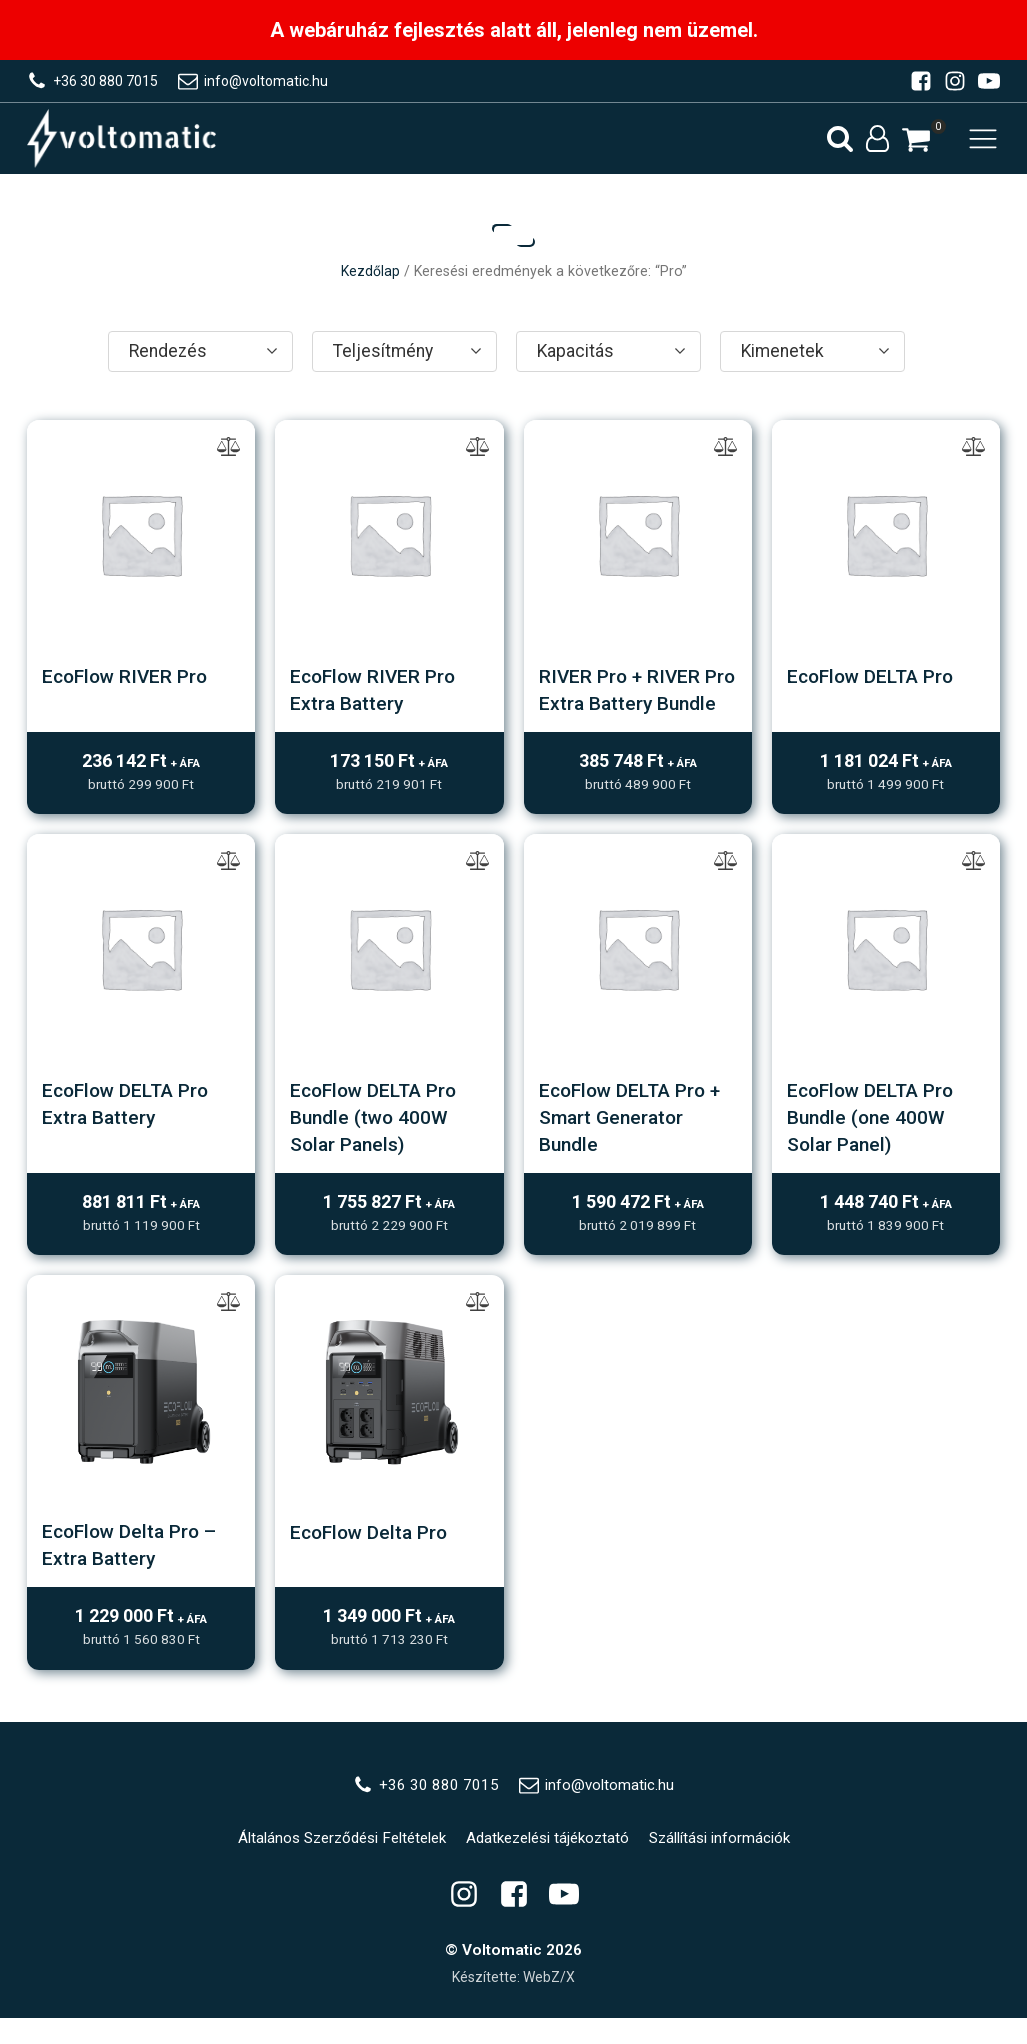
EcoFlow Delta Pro (372, 1557)
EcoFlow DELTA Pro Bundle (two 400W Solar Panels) (378, 1145)
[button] (916, 141)
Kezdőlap (370, 275)
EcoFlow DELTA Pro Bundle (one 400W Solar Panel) (875, 1145)
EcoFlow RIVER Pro (128, 680)
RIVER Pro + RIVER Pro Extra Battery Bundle (621, 706)
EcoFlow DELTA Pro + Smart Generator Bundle (635, 1144)
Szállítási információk (725, 1863)
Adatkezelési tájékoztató (551, 1863)
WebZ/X (549, 2003)
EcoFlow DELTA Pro (875, 680)
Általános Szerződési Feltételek (339, 1863)
